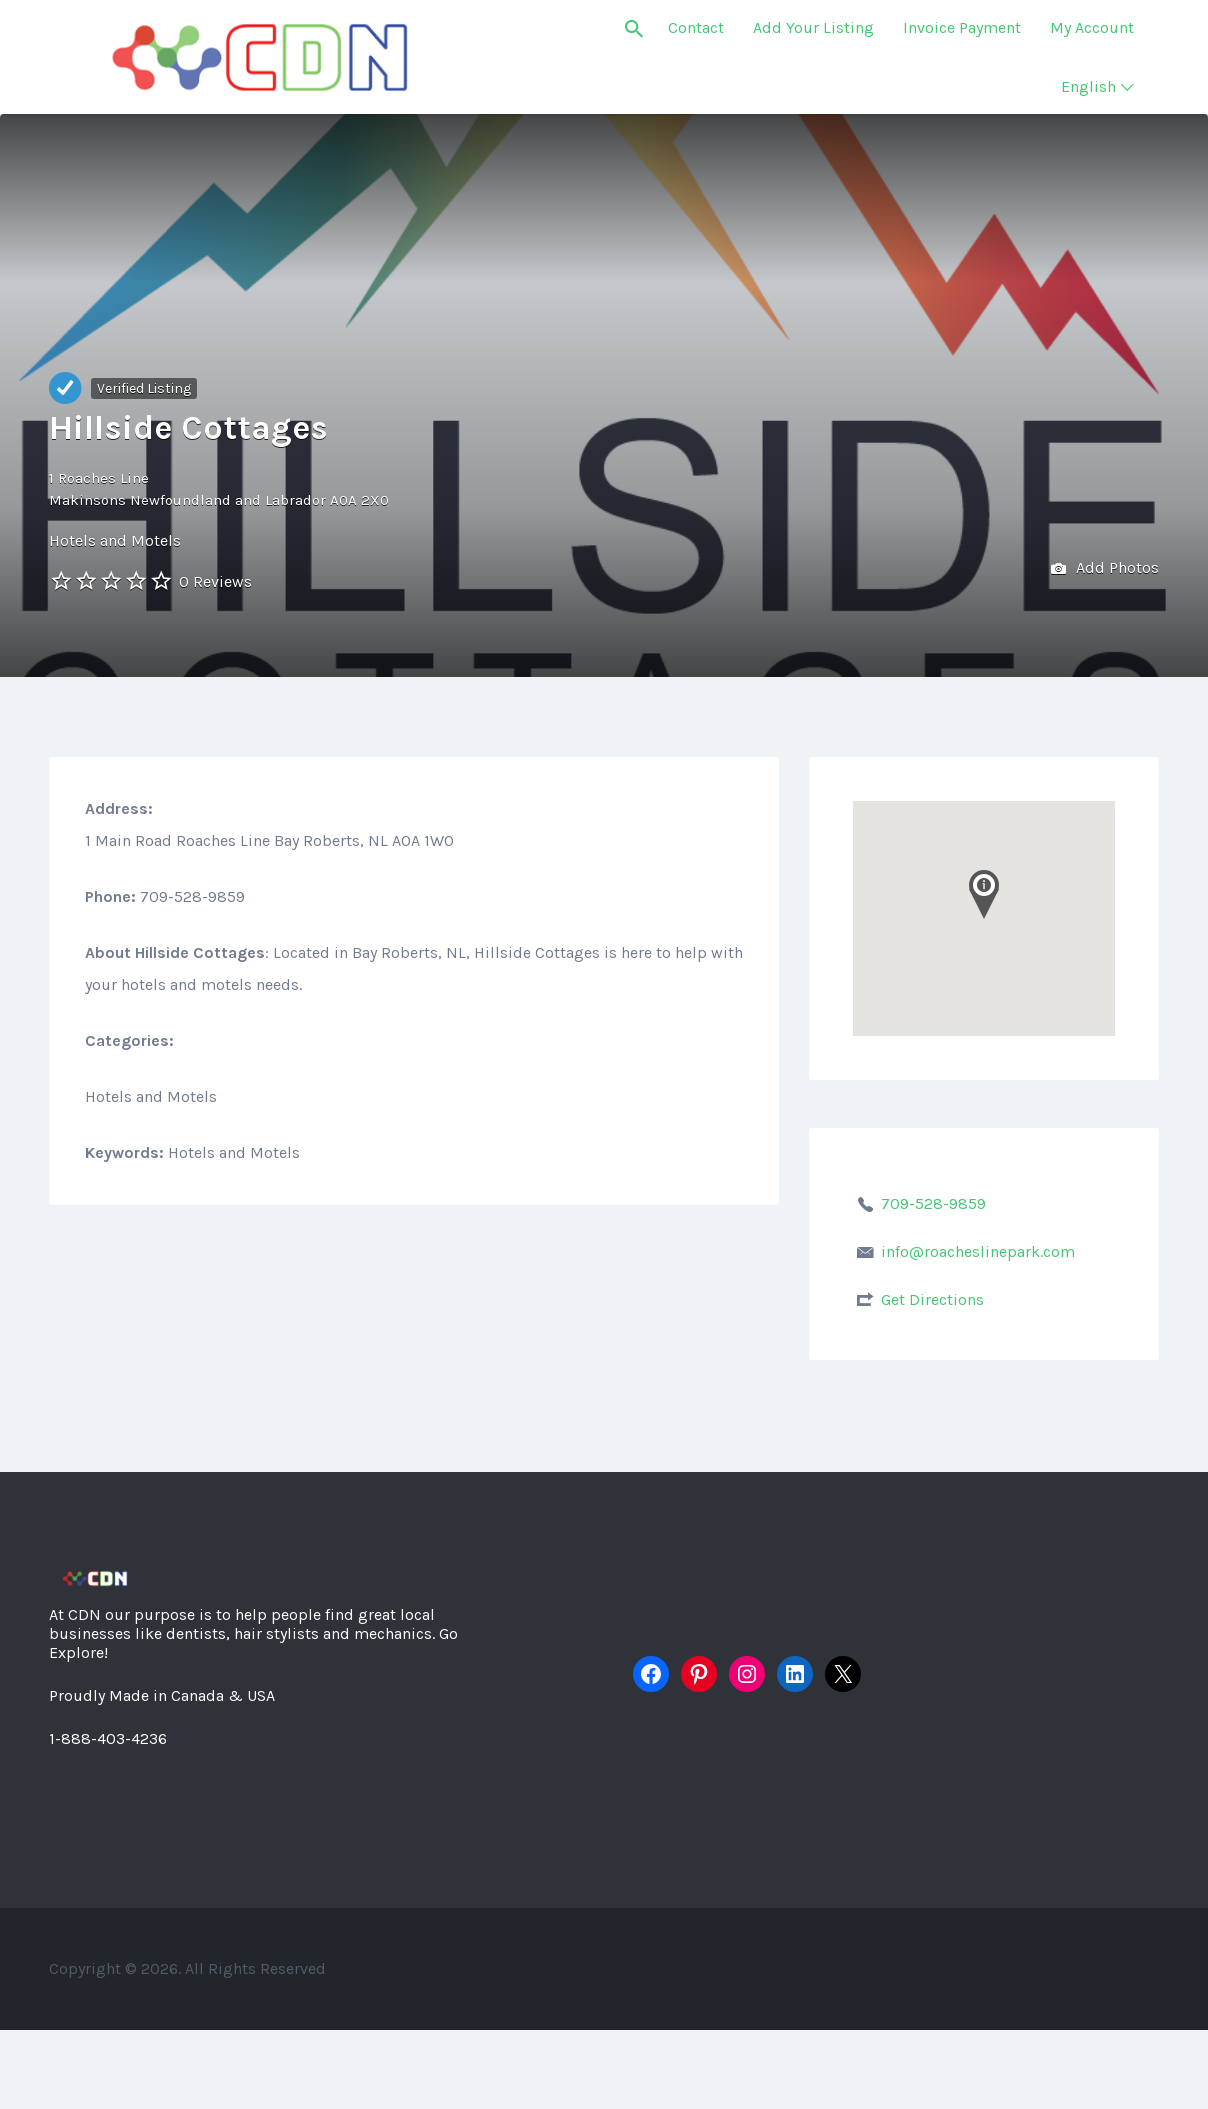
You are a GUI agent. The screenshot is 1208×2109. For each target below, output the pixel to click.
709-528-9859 (933, 1203)
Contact (696, 27)
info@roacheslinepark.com (978, 1251)
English (1088, 86)
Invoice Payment (962, 27)
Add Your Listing (813, 27)
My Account (1092, 27)
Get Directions (932, 1299)
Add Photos (1105, 569)
